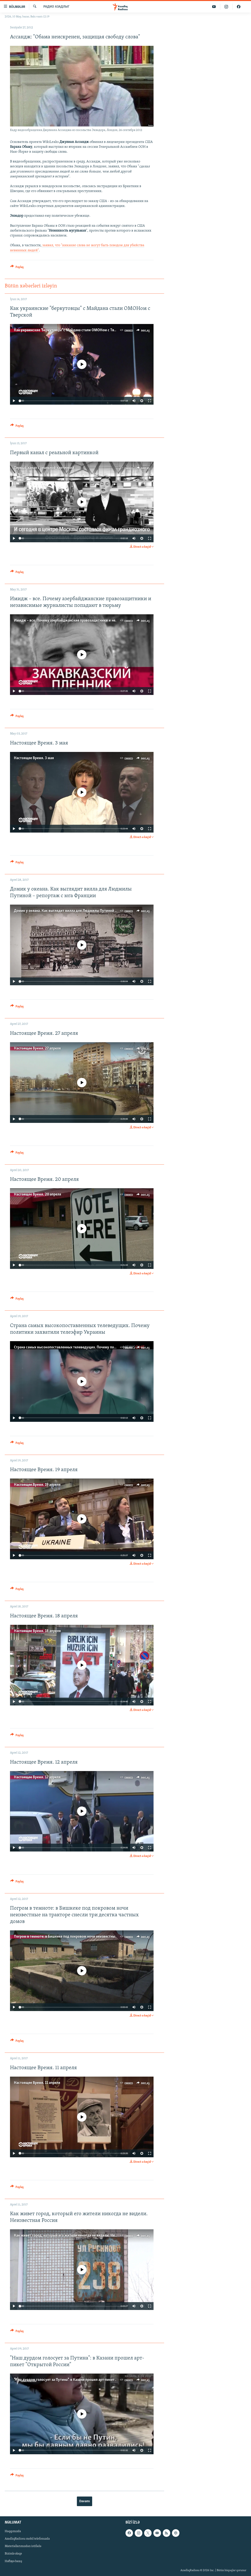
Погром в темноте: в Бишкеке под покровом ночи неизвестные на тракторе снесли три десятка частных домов (105, 1937)
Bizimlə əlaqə (13, 2553)
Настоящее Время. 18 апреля (37, 1631)
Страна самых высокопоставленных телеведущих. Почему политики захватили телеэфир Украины (95, 1347)
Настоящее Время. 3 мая (34, 758)
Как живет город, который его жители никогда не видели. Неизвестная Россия (79, 2236)
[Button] (17, 268)
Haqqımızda (13, 2531)
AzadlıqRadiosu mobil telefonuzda (27, 2538)
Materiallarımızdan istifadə (23, 2546)
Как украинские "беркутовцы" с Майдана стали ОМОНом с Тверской (70, 330)
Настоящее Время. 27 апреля (37, 1048)
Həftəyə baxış (13, 2561)
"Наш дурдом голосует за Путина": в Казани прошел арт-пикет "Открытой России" (80, 2380)
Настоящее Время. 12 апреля (37, 1777)
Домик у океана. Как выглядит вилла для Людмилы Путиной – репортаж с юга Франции (86, 911)
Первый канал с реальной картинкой (44, 468)
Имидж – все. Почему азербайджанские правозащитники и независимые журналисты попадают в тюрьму (101, 621)
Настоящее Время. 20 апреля (37, 1194)
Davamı (84, 2501)
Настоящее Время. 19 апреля (37, 1485)
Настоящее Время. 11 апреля (37, 2083)
